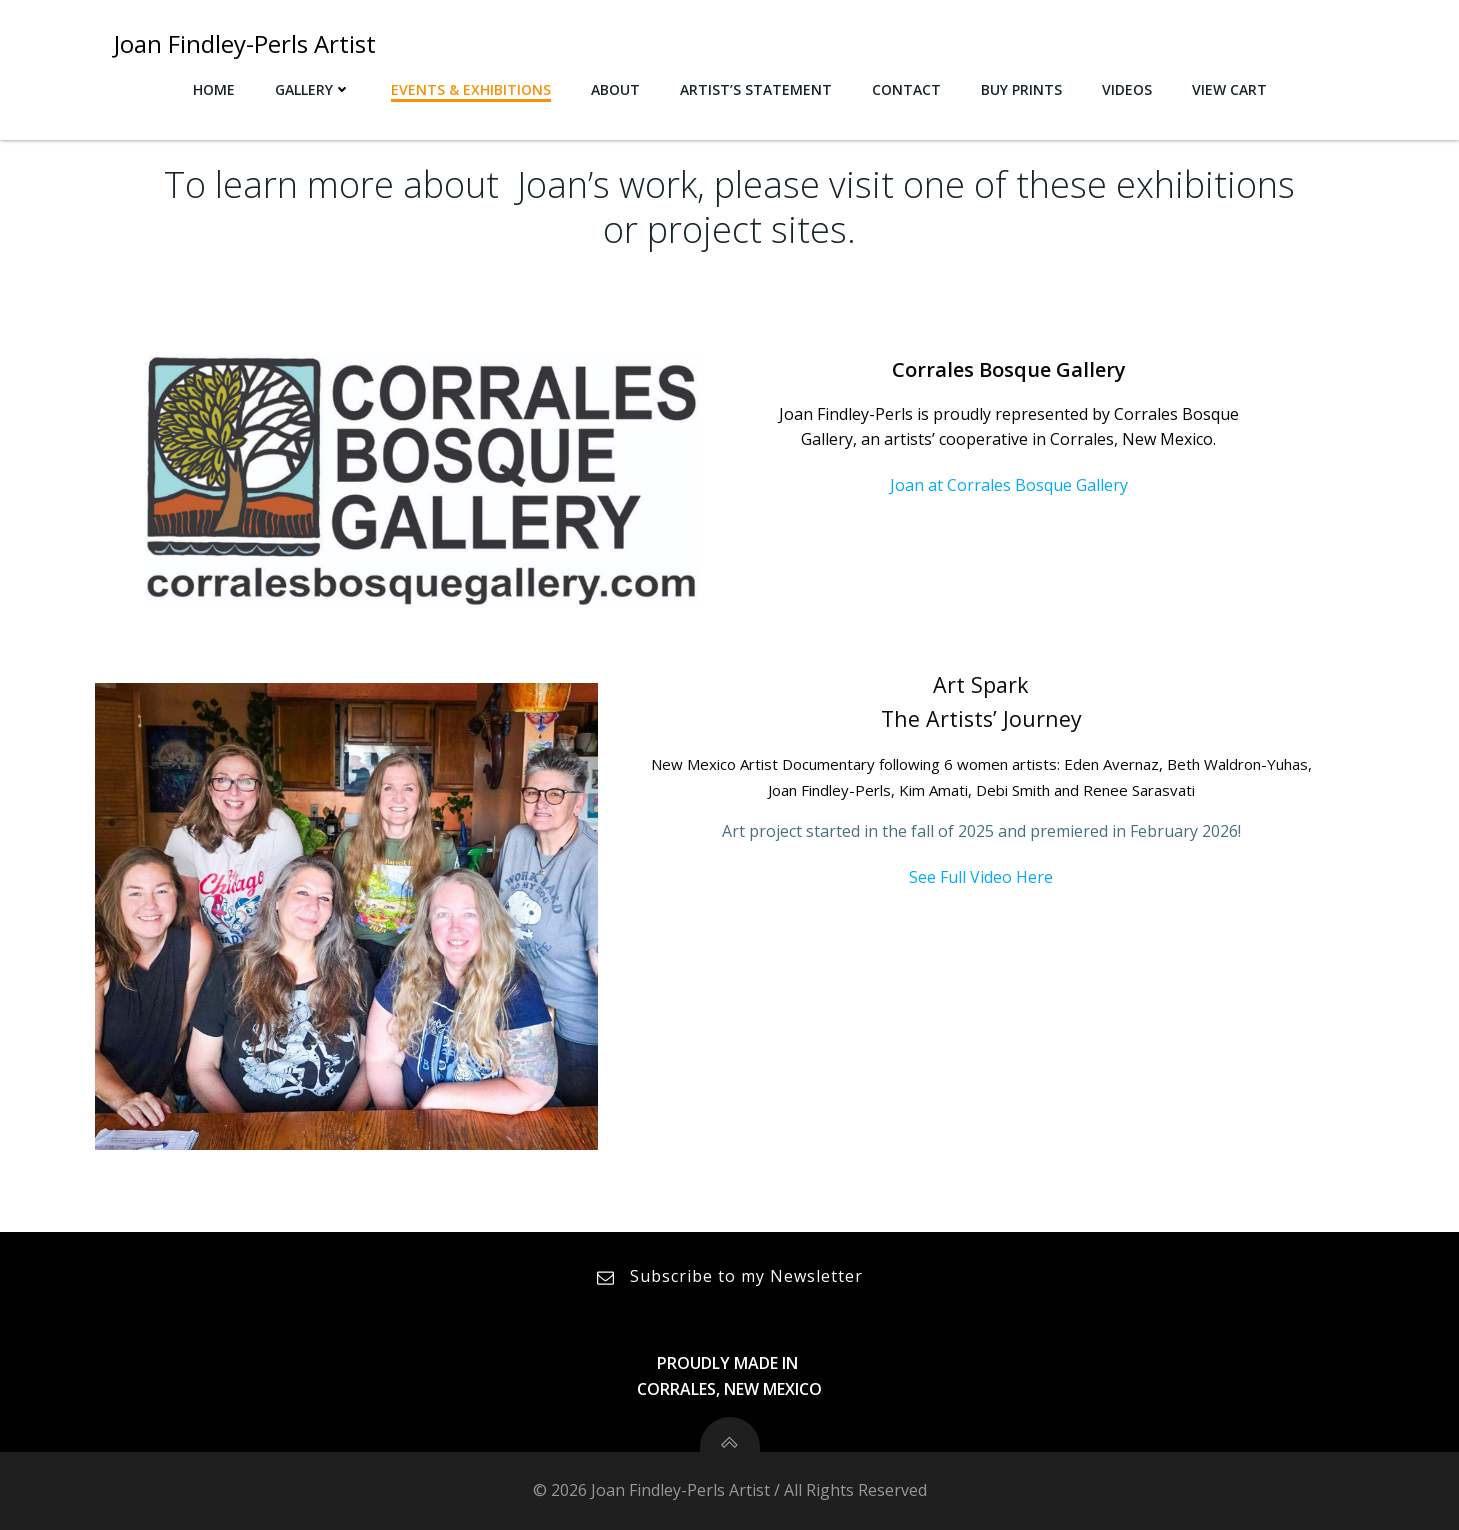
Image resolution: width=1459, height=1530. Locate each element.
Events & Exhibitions (471, 89)
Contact (906, 89)
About (615, 89)
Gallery (313, 89)
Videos (1127, 89)
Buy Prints (1021, 89)
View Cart (1229, 89)
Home (214, 89)
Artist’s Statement (756, 89)
